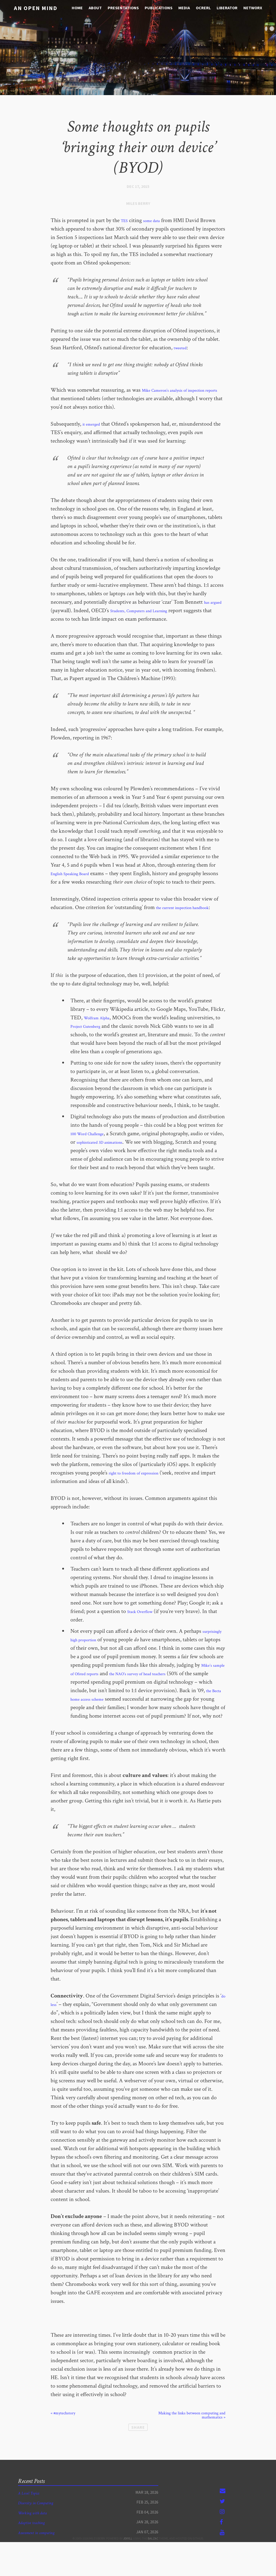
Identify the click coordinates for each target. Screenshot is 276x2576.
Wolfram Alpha (101, 1034)
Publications (158, 7)
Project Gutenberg (96, 1043)
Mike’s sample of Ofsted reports (130, 1699)
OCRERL (203, 7)
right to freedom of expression (142, 1498)
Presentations (123, 7)
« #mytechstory (63, 2447)
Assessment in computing (43, 2566)
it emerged (94, 424)
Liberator (227, 7)
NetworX (252, 7)
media (184, 7)
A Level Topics (32, 2527)
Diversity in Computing (42, 2536)
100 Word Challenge (92, 1150)
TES (125, 220)
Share (138, 2461)
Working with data (38, 2546)
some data (157, 220)
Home (77, 7)
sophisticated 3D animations (123, 1159)
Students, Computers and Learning (165, 610)
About (95, 7)
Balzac (153, 2572)
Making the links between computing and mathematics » (191, 2449)
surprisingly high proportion (102, 1665)
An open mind (31, 7)
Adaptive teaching (36, 2556)
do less (58, 2038)
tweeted (182, 347)
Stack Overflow (144, 1636)
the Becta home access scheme (156, 1724)
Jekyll (127, 2572)
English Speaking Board (77, 873)
